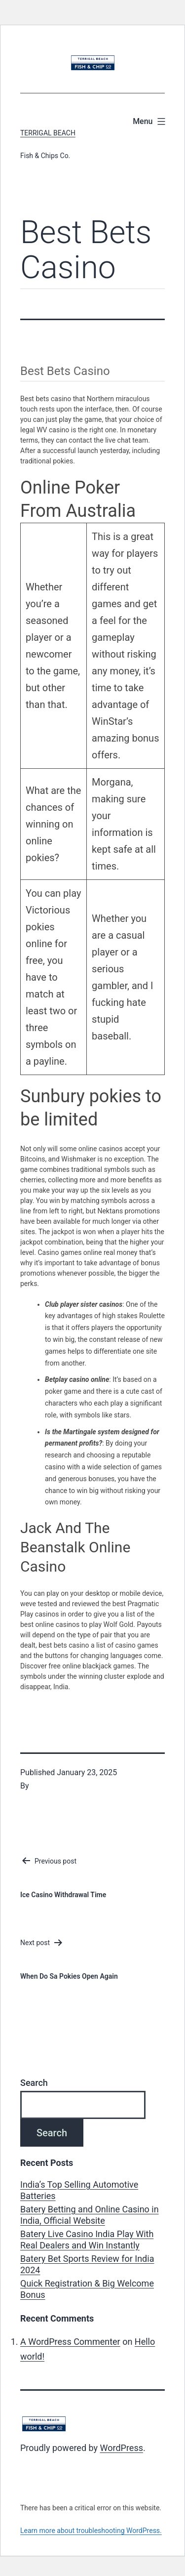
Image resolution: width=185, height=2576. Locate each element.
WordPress (121, 2448)
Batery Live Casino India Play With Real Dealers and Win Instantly (86, 2239)
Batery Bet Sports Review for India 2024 (87, 2264)
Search (34, 2082)
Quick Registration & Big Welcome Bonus (87, 2289)
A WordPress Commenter (70, 2341)
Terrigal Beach (47, 133)
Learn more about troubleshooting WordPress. (91, 2530)
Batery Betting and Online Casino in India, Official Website (89, 2215)
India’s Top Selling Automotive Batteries (79, 2190)
